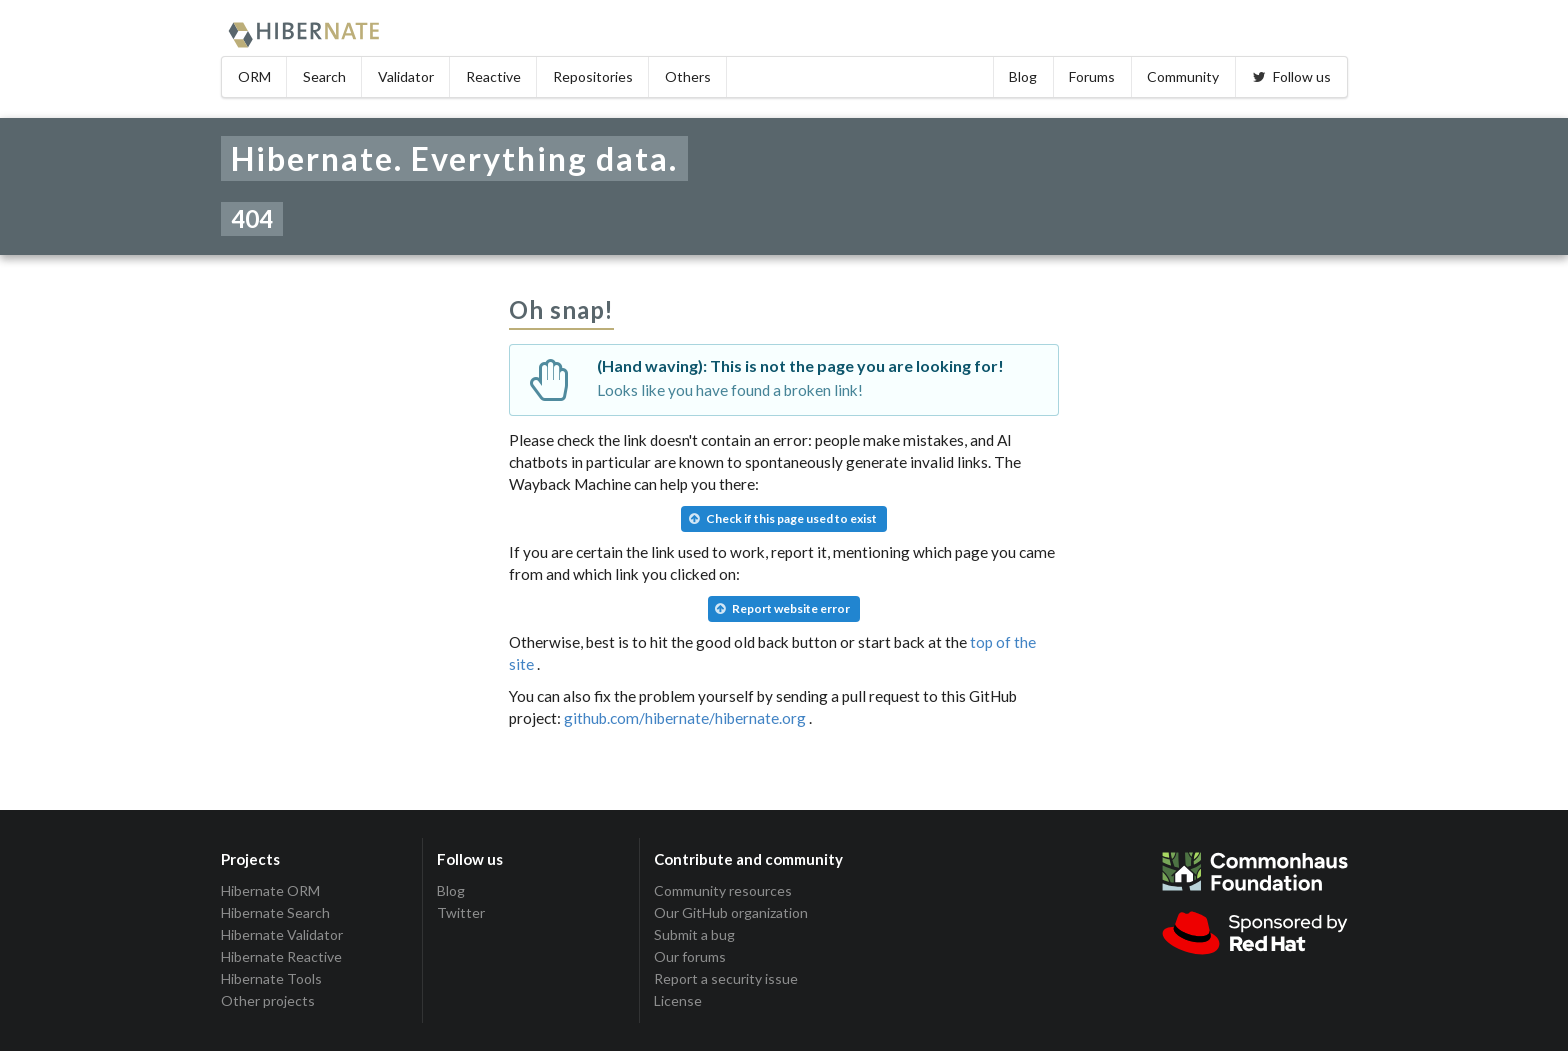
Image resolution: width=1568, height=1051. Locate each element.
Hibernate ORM (270, 891)
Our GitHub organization (731, 912)
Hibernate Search (275, 912)
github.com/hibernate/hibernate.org (685, 718)
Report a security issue (726, 978)
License (678, 1000)
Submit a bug (694, 934)
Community (1183, 76)
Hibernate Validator (282, 934)
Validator (406, 76)
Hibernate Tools (271, 978)
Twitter (461, 912)
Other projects (268, 1000)
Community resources (723, 891)
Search (324, 76)
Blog (1023, 76)
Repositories (593, 76)
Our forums (690, 956)
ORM (254, 76)
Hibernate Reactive (281, 956)
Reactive (493, 76)
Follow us (1291, 76)
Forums (1092, 76)
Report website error (782, 608)
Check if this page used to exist (783, 518)
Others (688, 76)
